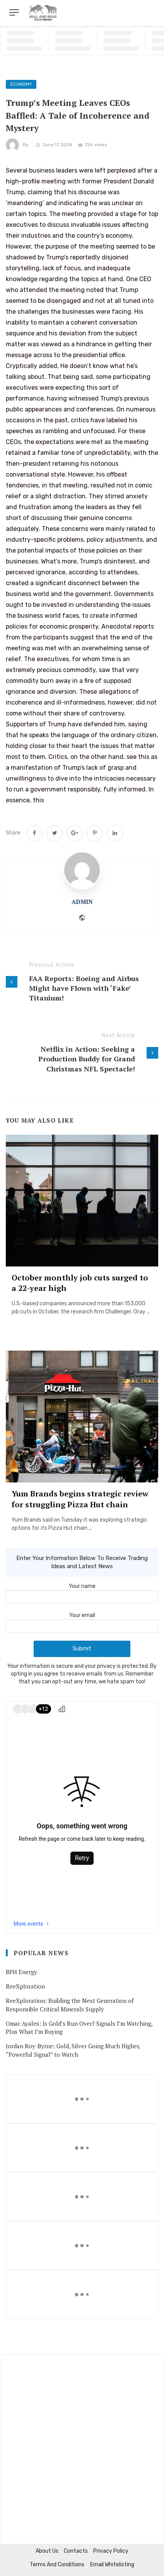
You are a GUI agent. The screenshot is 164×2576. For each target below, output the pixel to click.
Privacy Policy (110, 2551)
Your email (82, 1620)
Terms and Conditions (57, 2564)
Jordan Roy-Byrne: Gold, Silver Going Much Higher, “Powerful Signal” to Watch (73, 2050)
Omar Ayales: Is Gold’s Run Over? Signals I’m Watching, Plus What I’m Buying (79, 2027)
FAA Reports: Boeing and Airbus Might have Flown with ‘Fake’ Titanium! (84, 988)
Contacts (76, 2551)
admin (82, 901)
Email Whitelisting (112, 2564)
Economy (21, 84)
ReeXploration (25, 1986)
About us (47, 2551)
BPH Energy (21, 1972)
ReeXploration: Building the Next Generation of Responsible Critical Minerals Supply (69, 2005)
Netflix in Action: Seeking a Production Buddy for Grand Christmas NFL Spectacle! (86, 1058)
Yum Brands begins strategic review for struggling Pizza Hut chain (80, 1499)
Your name (82, 1591)
